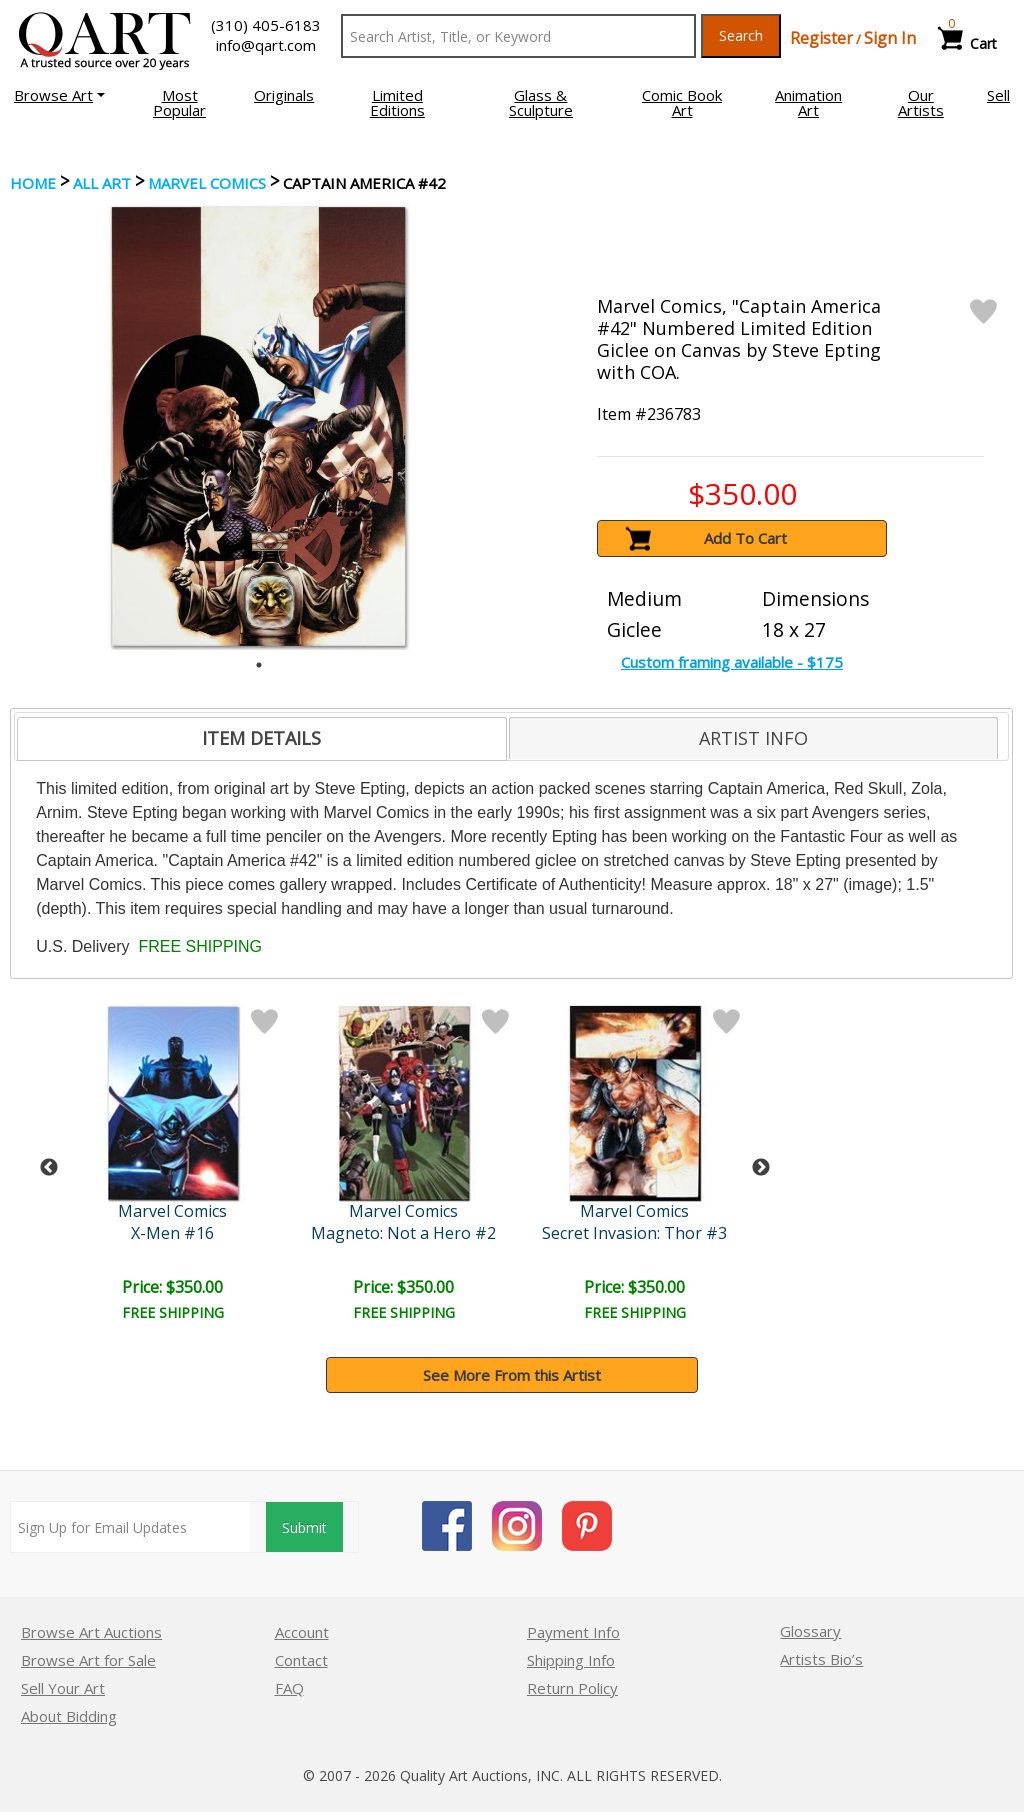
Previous (49, 1168)
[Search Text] (518, 36)
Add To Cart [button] (745, 538)
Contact (301, 1660)
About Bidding (69, 1716)
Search (741, 35)
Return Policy (572, 1688)
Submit (304, 1527)
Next (761, 1168)
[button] (59, 95)
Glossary (810, 1631)
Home (33, 183)
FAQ (289, 1688)
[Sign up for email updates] (130, 1527)
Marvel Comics (207, 183)
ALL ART (102, 183)
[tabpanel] (258, 426)
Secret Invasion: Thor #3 (634, 1233)
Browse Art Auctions (91, 1632)
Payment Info (573, 1632)
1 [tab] (259, 665)
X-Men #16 (172, 1233)
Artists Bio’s (821, 1659)
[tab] (261, 739)
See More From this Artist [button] (512, 1375)
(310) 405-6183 (266, 25)
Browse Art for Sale (88, 1660)
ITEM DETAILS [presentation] (261, 738)
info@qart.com (266, 45)
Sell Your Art (63, 1688)
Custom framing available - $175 (732, 662)
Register (821, 38)
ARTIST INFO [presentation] (753, 738)
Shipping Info (571, 1660)
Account (302, 1632)
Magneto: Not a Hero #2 (403, 1233)
